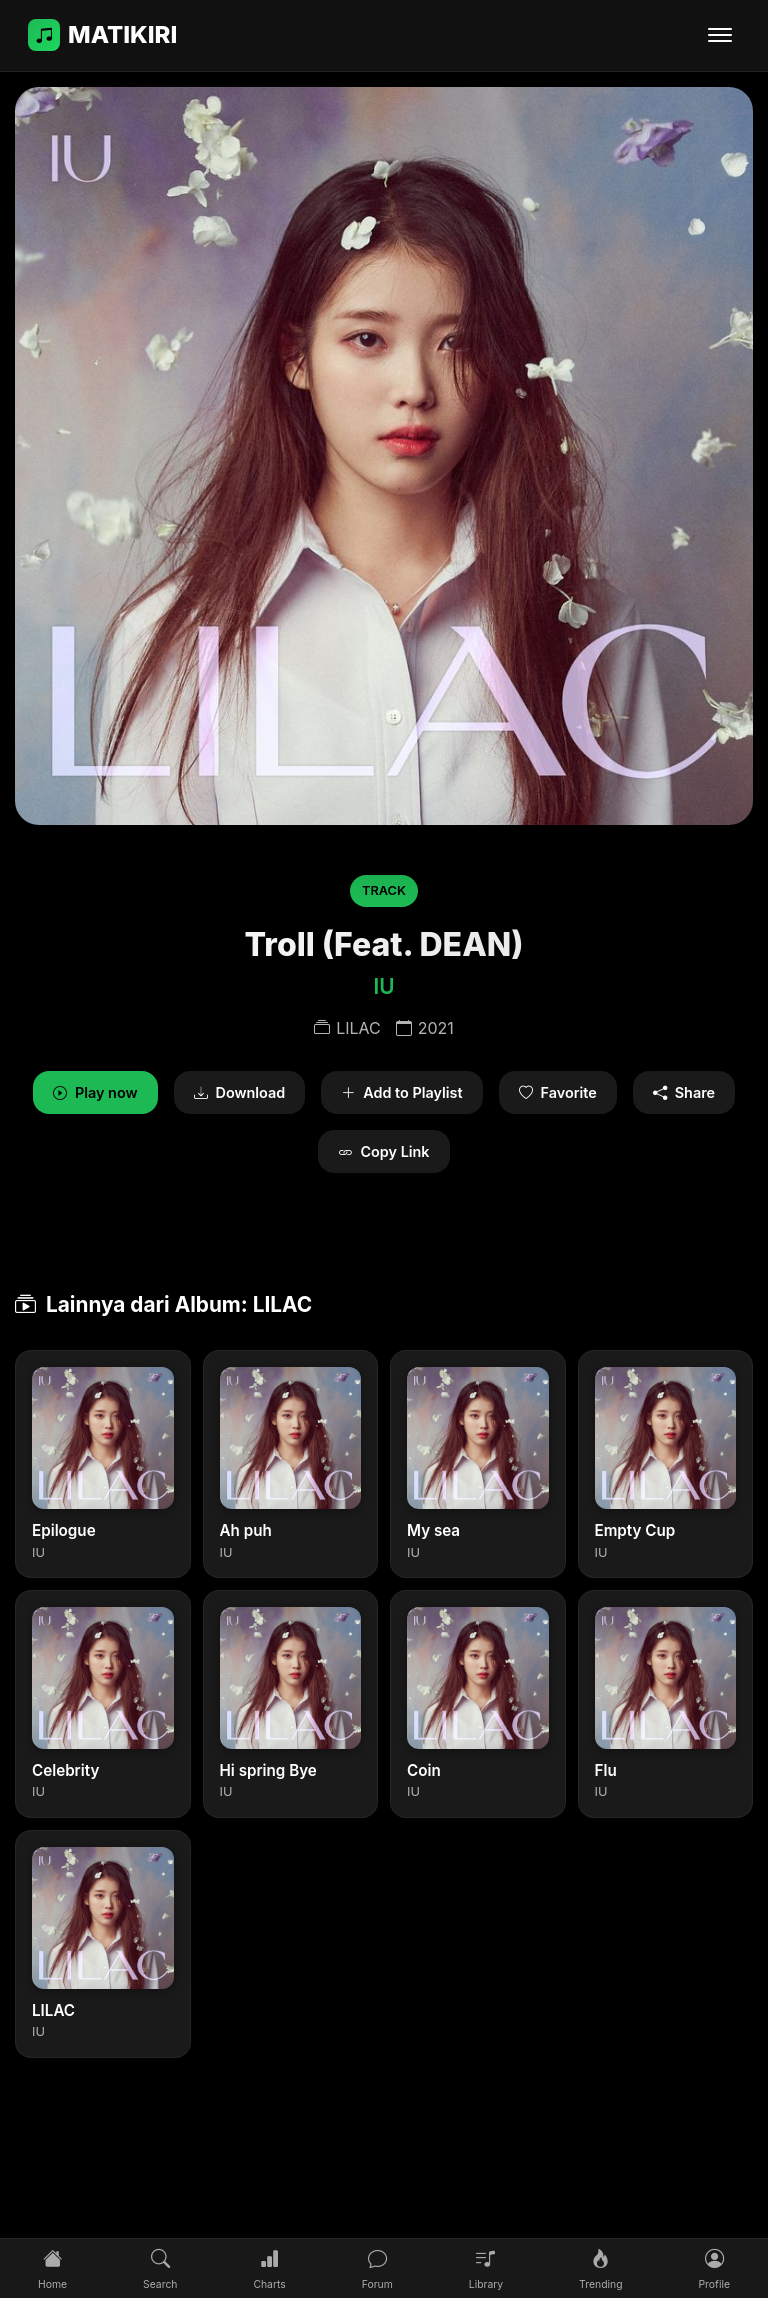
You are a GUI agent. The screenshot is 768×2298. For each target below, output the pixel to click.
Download (240, 1092)
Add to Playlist (401, 1092)
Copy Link (383, 1151)
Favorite (558, 1092)
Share (684, 1092)
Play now (95, 1092)
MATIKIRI (102, 35)
